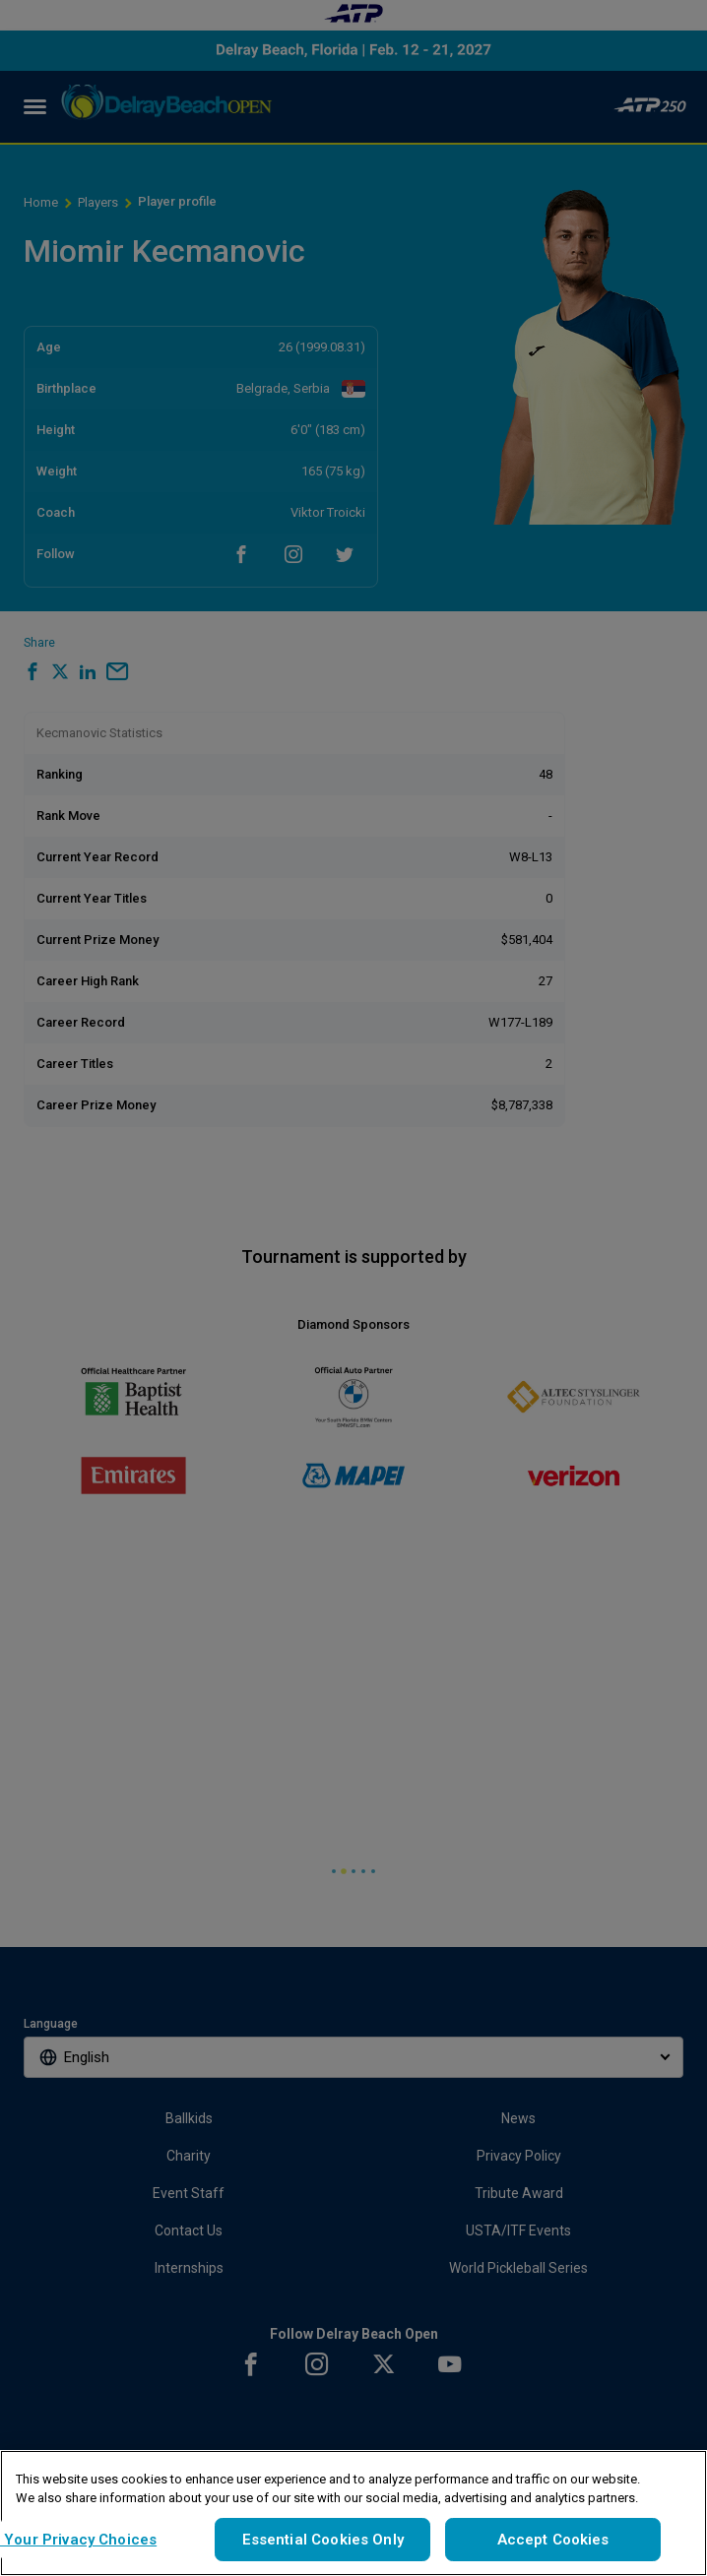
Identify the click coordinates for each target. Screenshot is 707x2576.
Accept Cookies (553, 2539)
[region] (353, 2513)
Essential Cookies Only (323, 2539)
